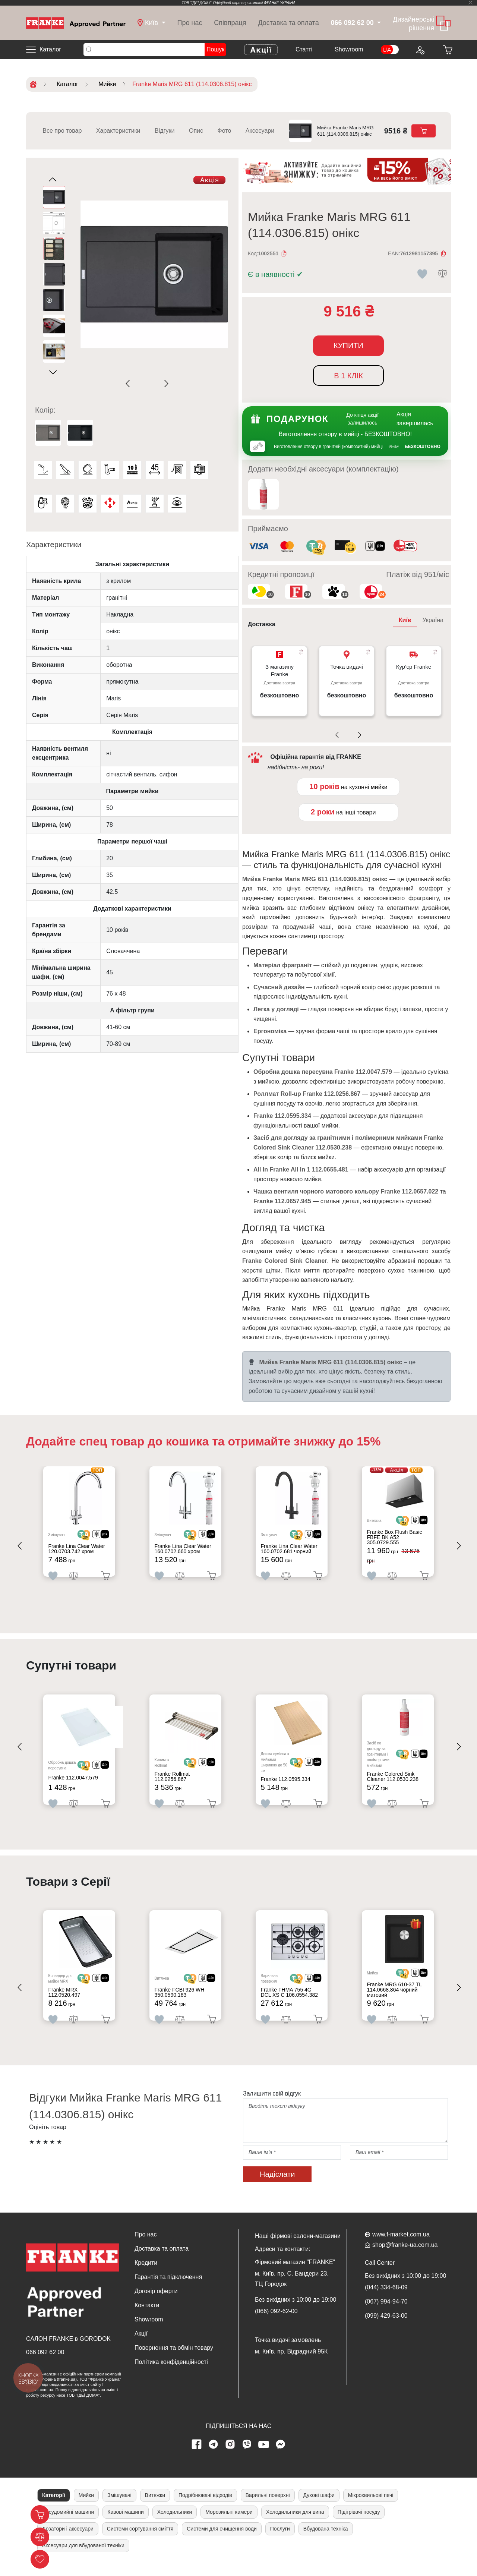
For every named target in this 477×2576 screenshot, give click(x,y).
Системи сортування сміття (140, 2541)
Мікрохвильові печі (371, 2508)
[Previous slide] (129, 383)
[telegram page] (213, 2457)
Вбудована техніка (325, 2541)
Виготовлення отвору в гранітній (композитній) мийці (328, 446)
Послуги (280, 2541)
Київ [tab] (405, 620)
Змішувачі (119, 2508)
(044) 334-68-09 (386, 2300)
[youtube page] (263, 2457)
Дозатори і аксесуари (68, 2541)
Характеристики (118, 130)
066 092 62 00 (45, 2365)
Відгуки (164, 130)
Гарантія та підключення (168, 2289)
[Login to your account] (419, 49)
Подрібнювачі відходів (205, 2508)
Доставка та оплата (288, 22)
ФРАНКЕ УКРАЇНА (280, 3)
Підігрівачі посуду (359, 2525)
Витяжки (155, 2508)
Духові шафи (319, 2508)
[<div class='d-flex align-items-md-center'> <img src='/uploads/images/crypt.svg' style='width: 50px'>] (90, 1537)
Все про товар (62, 130)
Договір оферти (156, 2304)
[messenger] (280, 2457)
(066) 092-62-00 (276, 2324)
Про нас (189, 22)
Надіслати (277, 2187)
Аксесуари (260, 130)
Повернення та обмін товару (174, 2360)
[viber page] (247, 2457)
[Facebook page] (196, 2457)
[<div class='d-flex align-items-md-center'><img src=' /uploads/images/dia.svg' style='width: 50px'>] (107, 1537)
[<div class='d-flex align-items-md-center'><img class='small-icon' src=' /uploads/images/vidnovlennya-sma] (375, 547)
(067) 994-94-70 (386, 2314)
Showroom (349, 49)
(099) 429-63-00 (386, 2328)
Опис (196, 130)
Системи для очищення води (222, 2541)
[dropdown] (151, 23)
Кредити (146, 2275)
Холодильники (174, 2525)
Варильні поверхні (268, 2508)
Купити (348, 345)
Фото (224, 130)
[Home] (76, 22)
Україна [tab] (433, 620)
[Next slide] (165, 383)
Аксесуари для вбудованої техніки (83, 2558)
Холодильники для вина (295, 2525)
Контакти (147, 2318)
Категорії (53, 2508)
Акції (141, 2346)
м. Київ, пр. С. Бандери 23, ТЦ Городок (292, 2291)
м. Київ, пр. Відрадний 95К (291, 2364)
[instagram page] (230, 2457)
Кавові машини (125, 2525)
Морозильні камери (229, 2525)
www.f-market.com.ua (401, 2247)
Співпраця (230, 22)
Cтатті (304, 49)
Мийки (86, 2508)
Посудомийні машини (68, 2525)
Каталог (50, 49)
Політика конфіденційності (171, 2374)
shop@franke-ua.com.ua (404, 2257)
